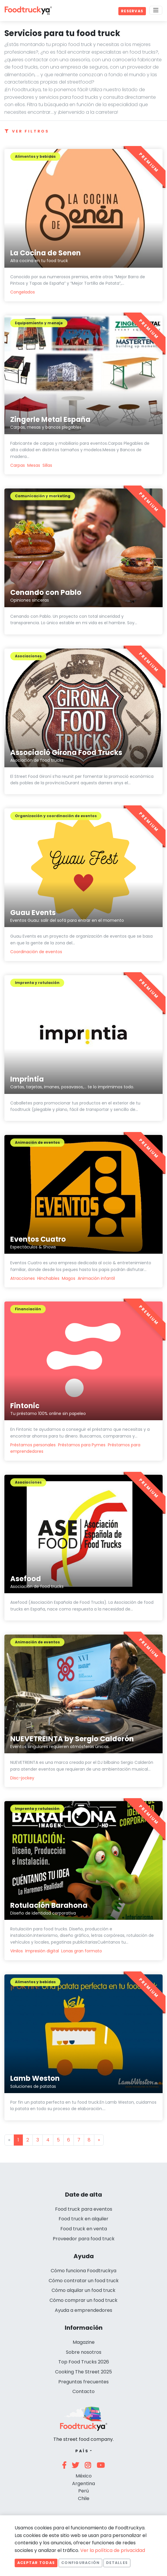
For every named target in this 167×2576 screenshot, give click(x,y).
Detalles (117, 2562)
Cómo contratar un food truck (84, 2280)
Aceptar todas (36, 2562)
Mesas (33, 465)
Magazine (84, 2342)
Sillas (47, 465)
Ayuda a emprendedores (83, 2310)
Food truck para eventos (83, 2209)
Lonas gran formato (81, 1951)
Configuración (80, 2562)
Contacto (83, 2391)
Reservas (132, 11)
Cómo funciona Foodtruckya (83, 2270)
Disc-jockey (22, 1778)
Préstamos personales (33, 1445)
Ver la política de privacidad (112, 2550)
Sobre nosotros (83, 2352)
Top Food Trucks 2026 (83, 2361)
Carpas (17, 465)
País (82, 2450)
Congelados (22, 292)
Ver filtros (27, 131)
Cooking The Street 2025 (83, 2371)
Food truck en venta (83, 2228)
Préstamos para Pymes (81, 1445)
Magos (68, 1278)
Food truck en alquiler (83, 2218)
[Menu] (155, 10)
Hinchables (48, 1278)
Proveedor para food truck (84, 2238)
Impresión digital (42, 1951)
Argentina (83, 2483)
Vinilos (16, 1951)
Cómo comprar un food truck (83, 2300)
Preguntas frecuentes (83, 2381)
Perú (83, 2490)
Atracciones (22, 1278)
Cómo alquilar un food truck (83, 2290)
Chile (83, 2498)
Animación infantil (96, 1278)
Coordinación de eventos (36, 952)
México (84, 2476)
